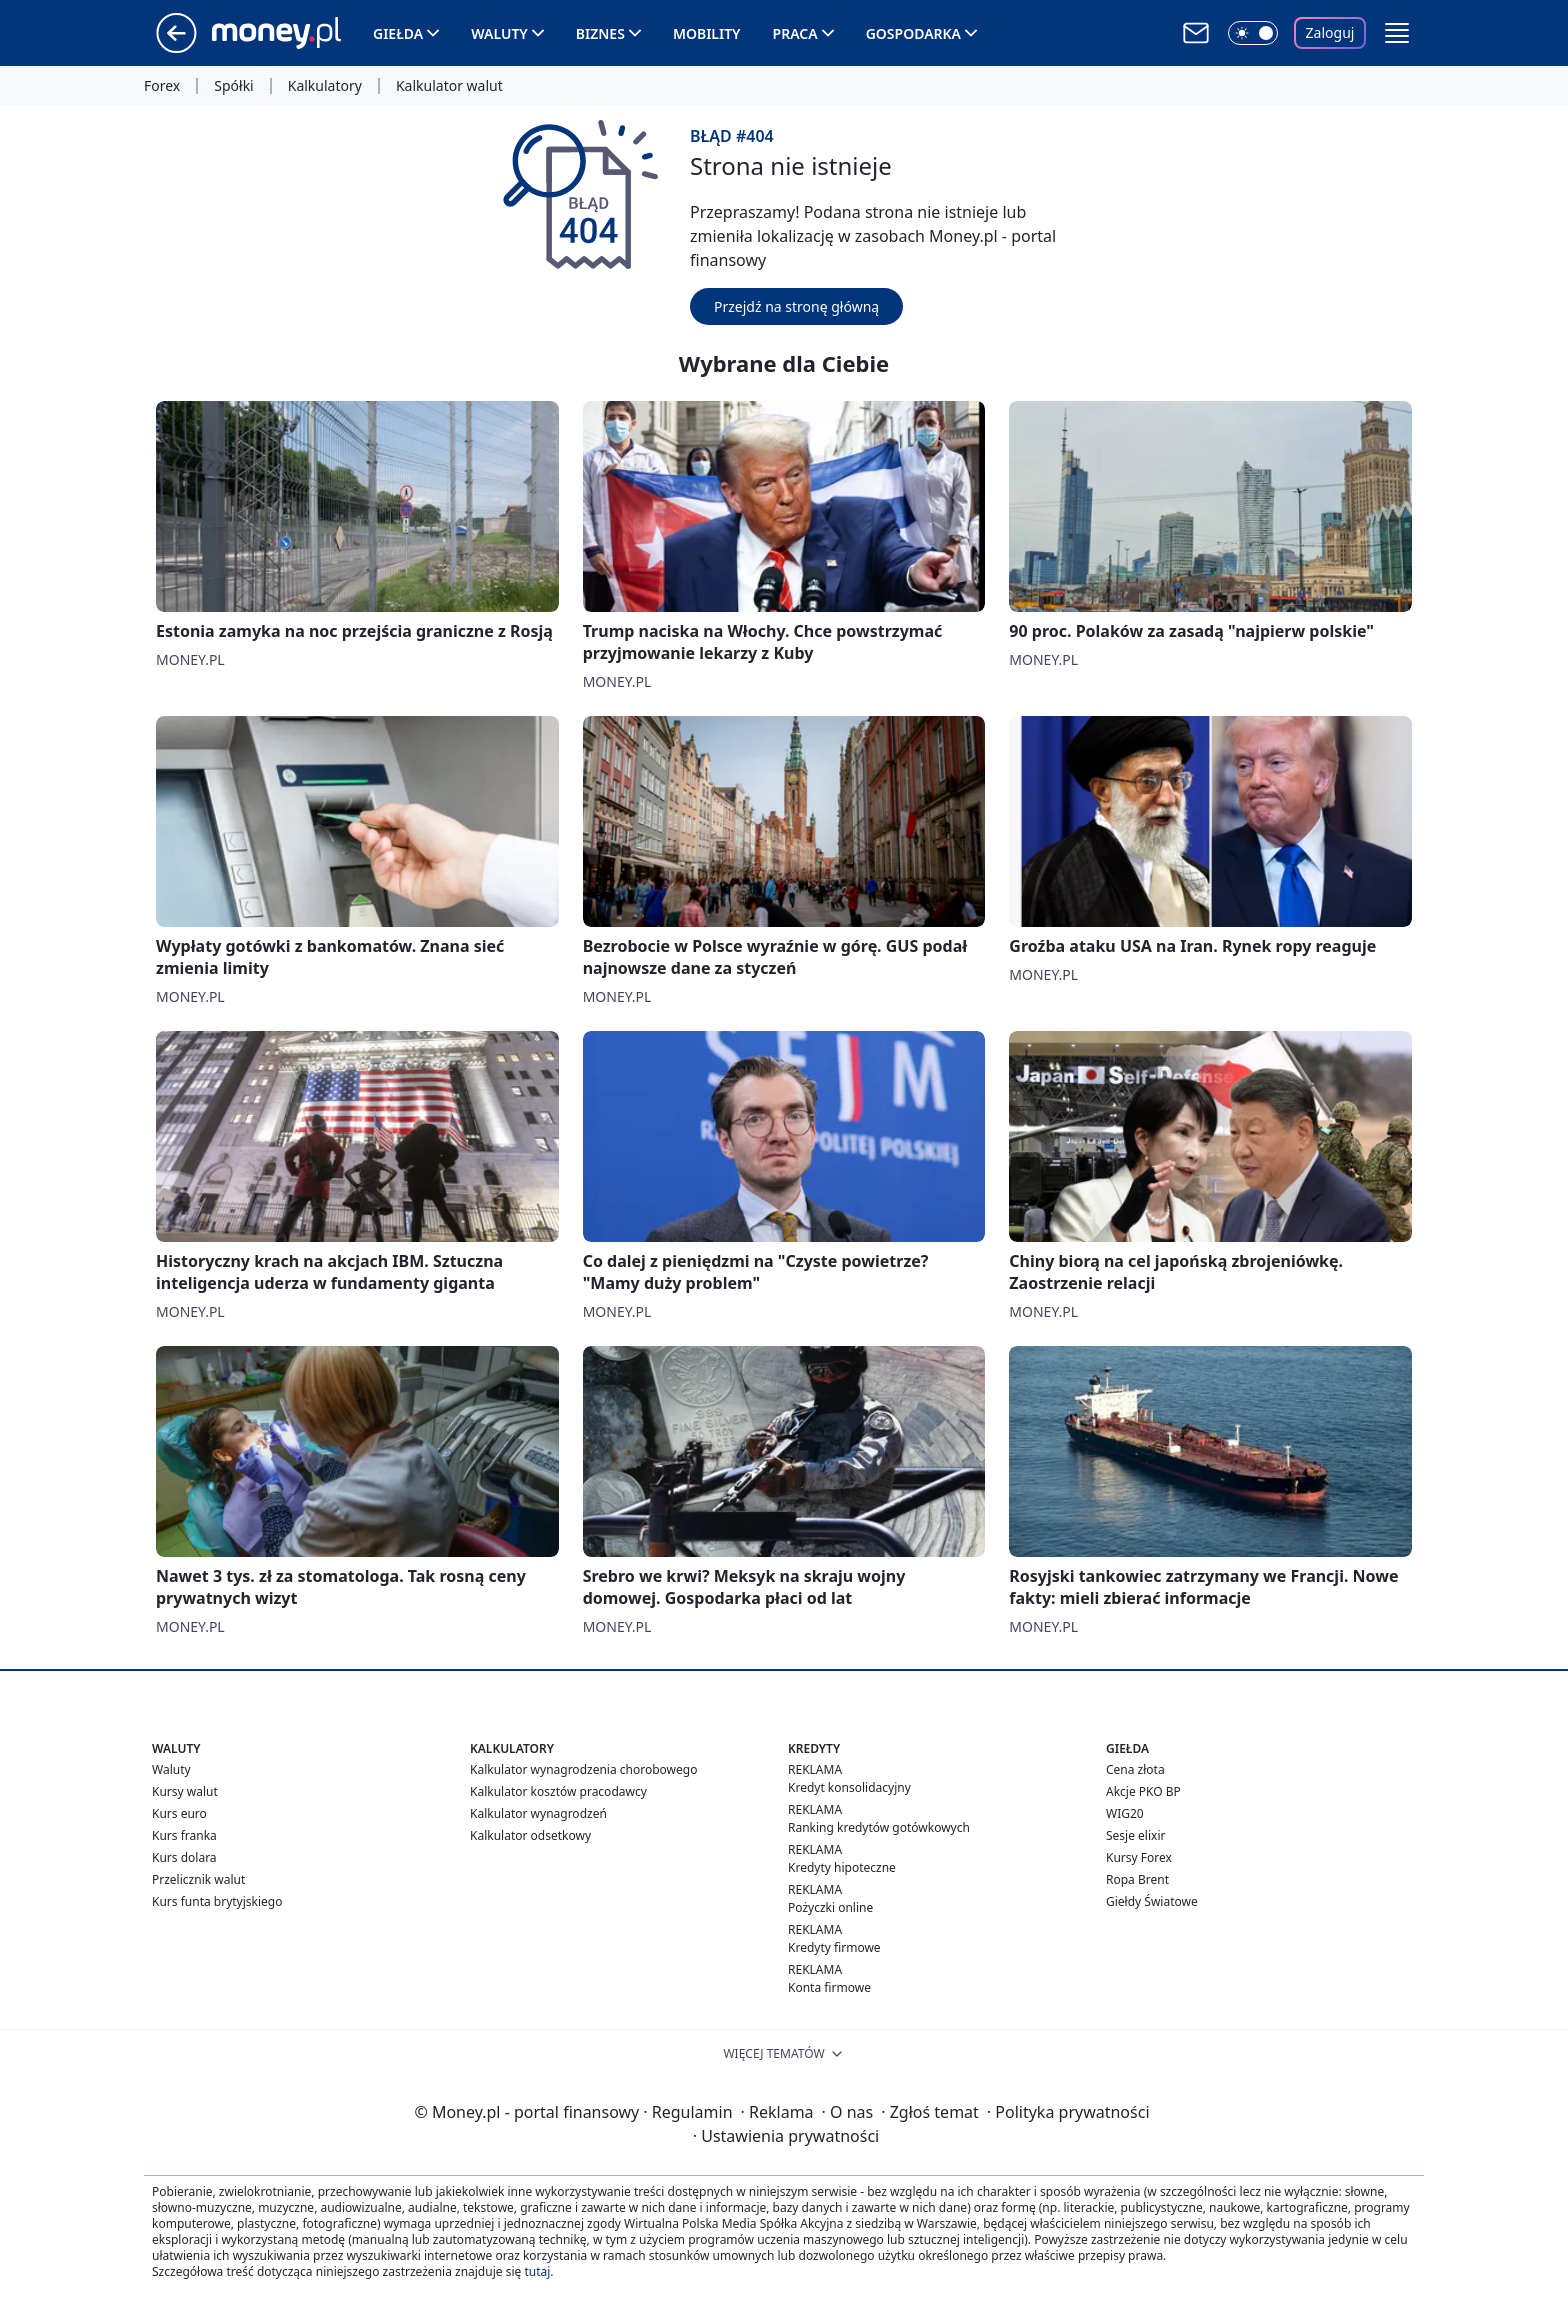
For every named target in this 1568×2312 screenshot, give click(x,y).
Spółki (233, 86)
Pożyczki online (830, 1907)
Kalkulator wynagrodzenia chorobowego (583, 1769)
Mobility (707, 33)
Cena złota (1135, 1769)
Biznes (600, 33)
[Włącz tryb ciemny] (1253, 33)
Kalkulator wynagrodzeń (538, 1813)
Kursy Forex (1139, 1857)
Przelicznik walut (198, 1879)
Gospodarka (913, 33)
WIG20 (1125, 1813)
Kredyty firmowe (834, 1947)
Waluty (499, 33)
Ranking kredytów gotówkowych (879, 1827)
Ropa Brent (1137, 1879)
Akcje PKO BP (1143, 1791)
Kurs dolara (184, 1857)
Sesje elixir (1135, 1835)
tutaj (537, 2271)
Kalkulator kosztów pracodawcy (558, 1791)
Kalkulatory (325, 86)
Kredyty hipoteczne (842, 1867)
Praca (795, 33)
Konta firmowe (829, 1987)
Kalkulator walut (449, 86)
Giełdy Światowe (1152, 1901)
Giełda (398, 33)
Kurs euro (179, 1813)
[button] (1397, 33)
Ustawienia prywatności (786, 2136)
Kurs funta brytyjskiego (217, 1901)
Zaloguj (1330, 32)
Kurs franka (184, 1835)
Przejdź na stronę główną (796, 306)
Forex (162, 86)
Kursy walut (185, 1791)
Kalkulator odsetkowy (530, 1835)
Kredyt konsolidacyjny (849, 1787)
